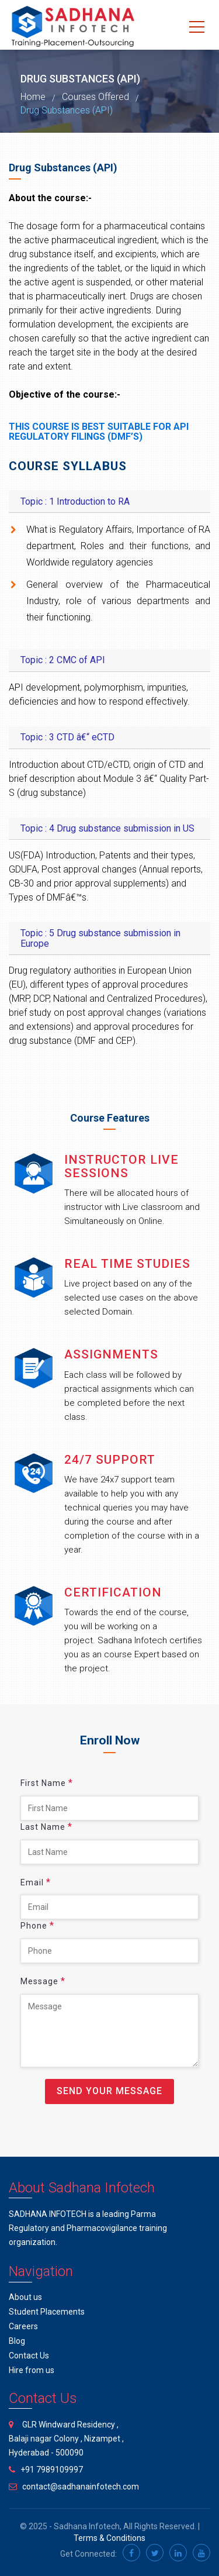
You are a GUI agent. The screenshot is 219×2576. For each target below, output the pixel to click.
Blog (17, 2341)
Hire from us (31, 2370)
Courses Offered (95, 96)
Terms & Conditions (109, 2538)
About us (25, 2297)
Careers (23, 2326)
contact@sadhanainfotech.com (80, 2486)
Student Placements (47, 2311)
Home (33, 96)
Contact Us (29, 2355)
